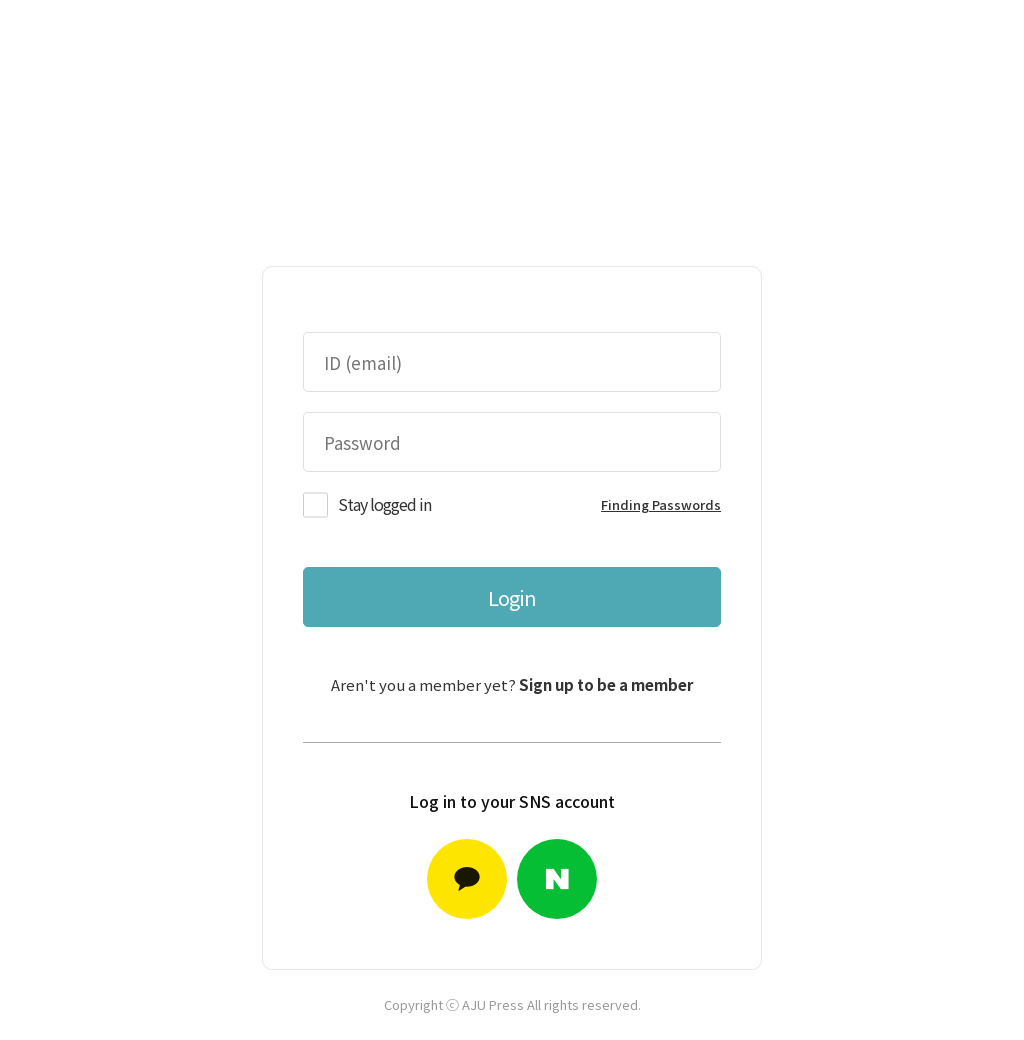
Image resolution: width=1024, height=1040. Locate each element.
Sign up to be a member (606, 684)
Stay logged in (384, 504)
